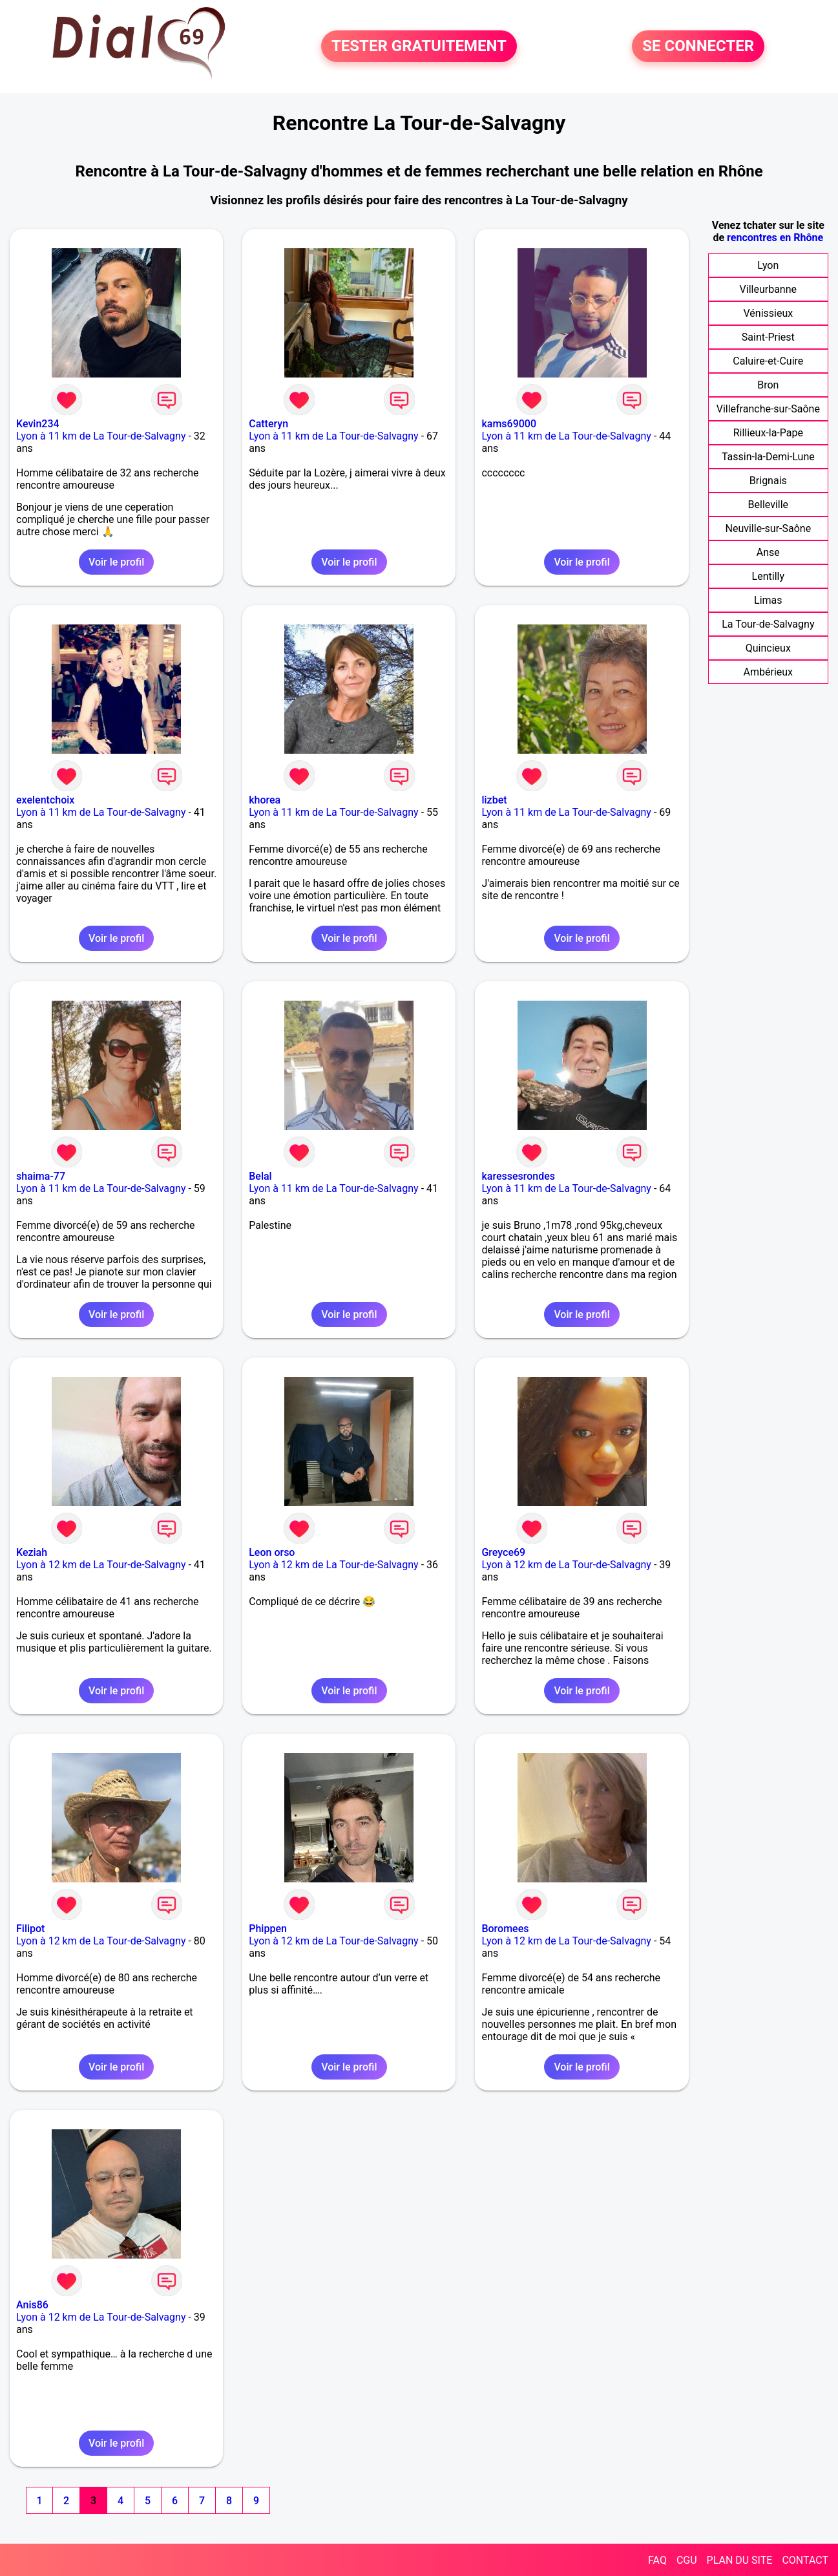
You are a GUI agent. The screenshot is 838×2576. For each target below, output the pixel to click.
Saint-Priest (768, 337)
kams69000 (508, 424)
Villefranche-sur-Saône (768, 409)
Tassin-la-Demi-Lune (768, 457)
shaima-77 (40, 1176)
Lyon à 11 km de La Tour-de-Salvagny (100, 436)
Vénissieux (768, 313)
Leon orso (272, 1552)
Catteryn (268, 424)
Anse (768, 552)
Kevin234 (37, 424)
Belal (260, 1176)
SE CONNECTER (698, 46)
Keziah (31, 1552)
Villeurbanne (768, 289)
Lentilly (768, 576)
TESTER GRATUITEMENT (419, 46)
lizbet (494, 800)
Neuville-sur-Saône (769, 528)
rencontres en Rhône (775, 237)
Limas (768, 600)
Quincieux (768, 648)
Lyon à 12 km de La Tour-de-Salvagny (100, 1565)
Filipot (30, 1928)
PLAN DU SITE (740, 2560)
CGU (686, 2560)
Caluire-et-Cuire (768, 361)
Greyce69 (503, 1552)
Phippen (268, 1928)
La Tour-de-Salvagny (768, 624)
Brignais (768, 480)
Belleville (768, 504)
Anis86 (32, 2305)
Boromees (505, 1928)
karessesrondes (518, 1176)
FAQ (657, 2560)
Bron (768, 385)
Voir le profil (116, 562)
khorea (264, 800)
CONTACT (805, 2560)
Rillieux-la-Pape (768, 433)
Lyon (768, 265)
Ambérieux (768, 672)
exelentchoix (45, 800)
